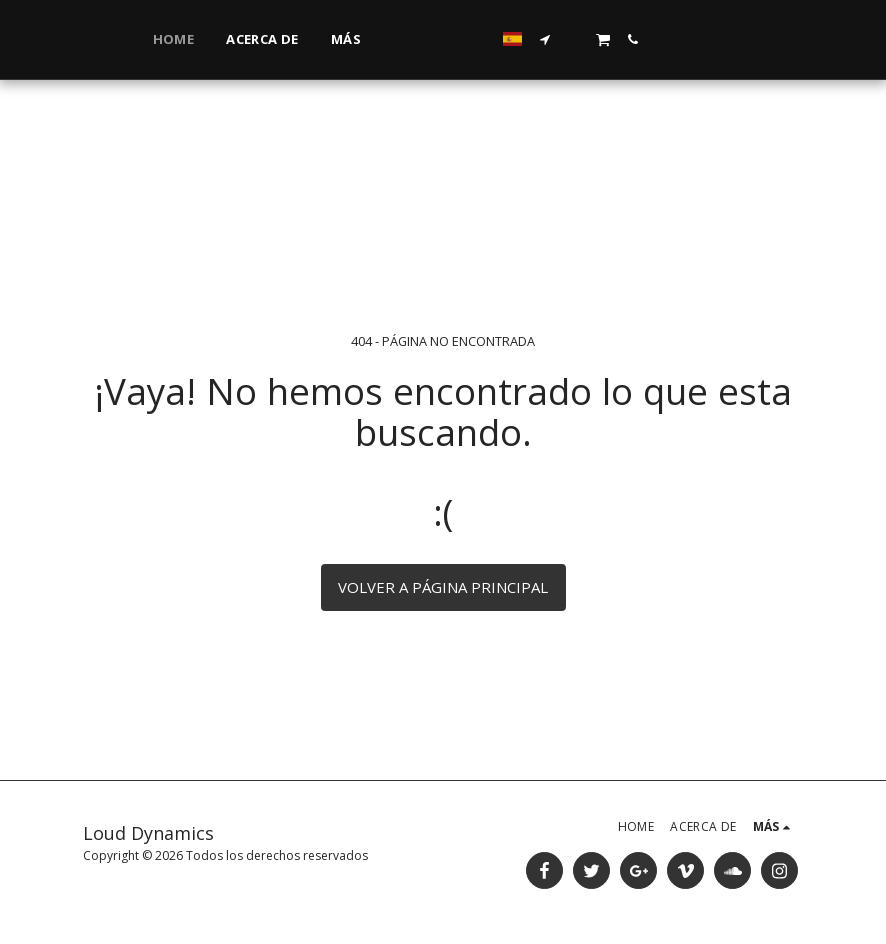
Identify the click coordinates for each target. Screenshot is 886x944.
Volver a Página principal (443, 587)
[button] (705, 39)
